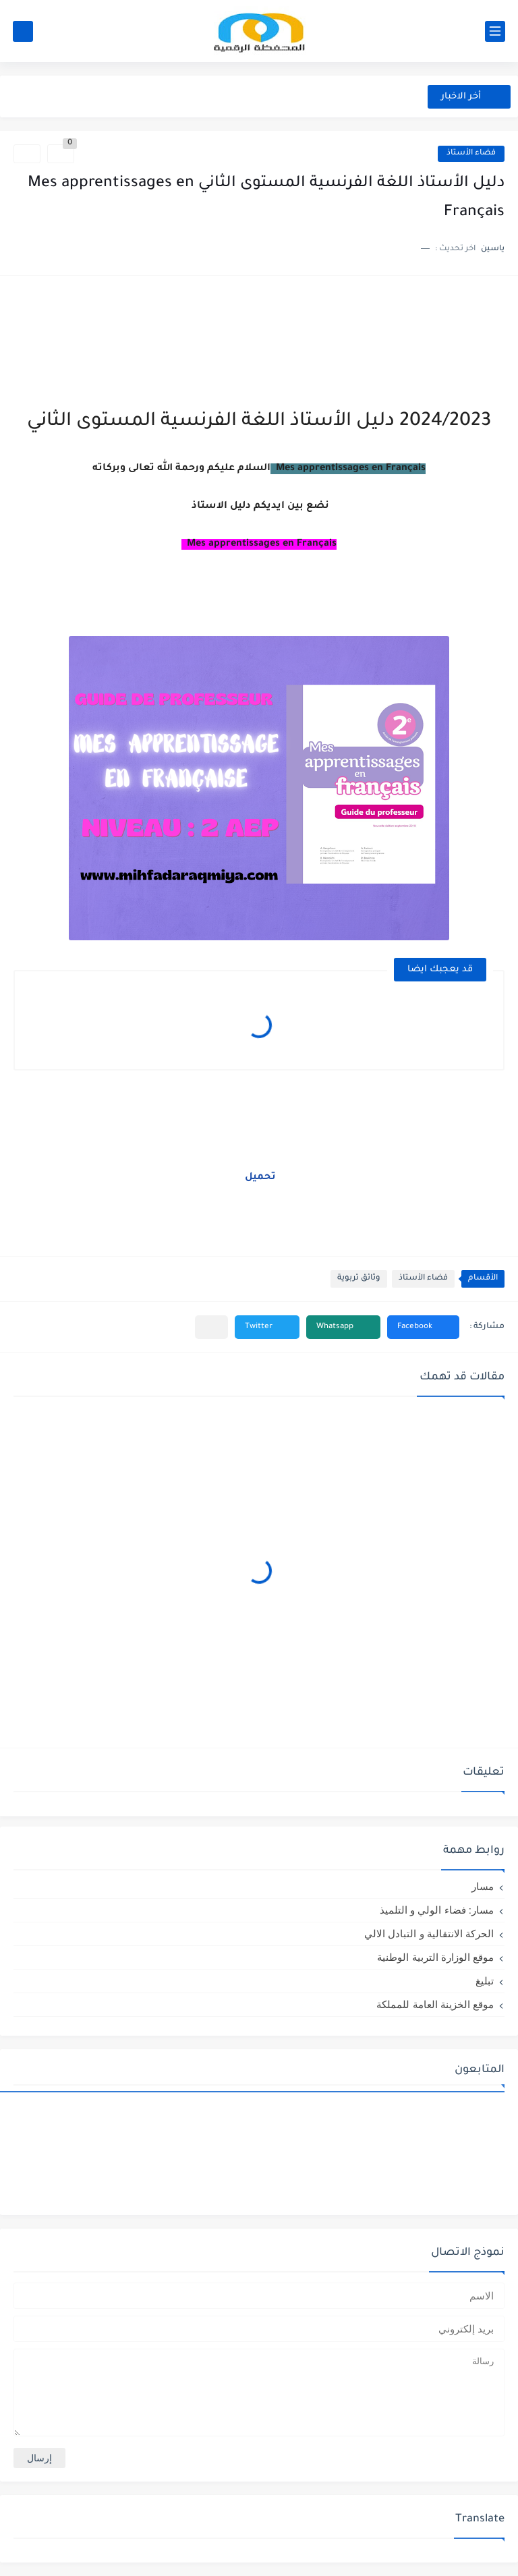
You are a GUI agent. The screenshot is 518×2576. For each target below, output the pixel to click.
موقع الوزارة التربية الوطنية (435, 1957)
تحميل (259, 1177)
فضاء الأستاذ (471, 153)
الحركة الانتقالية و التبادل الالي (429, 1933)
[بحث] (23, 31)
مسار (482, 1886)
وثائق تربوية (358, 1278)
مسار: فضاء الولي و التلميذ (437, 1910)
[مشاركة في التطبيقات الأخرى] (211, 1327)
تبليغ (485, 1980)
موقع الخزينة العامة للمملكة (435, 2004)
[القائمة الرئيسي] (495, 31)
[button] (423, 1327)
